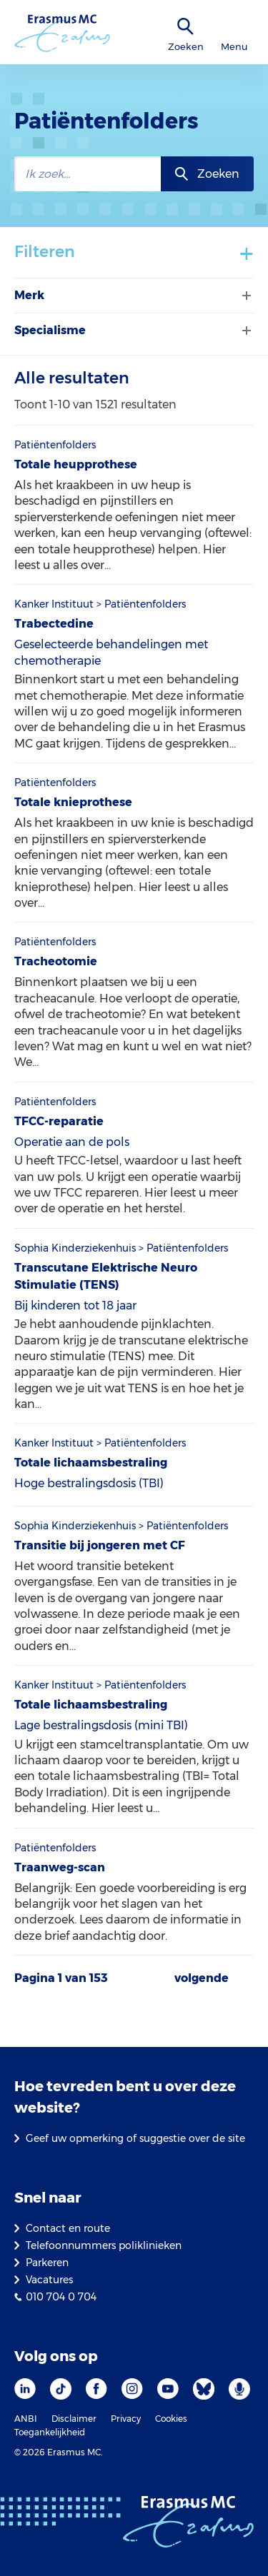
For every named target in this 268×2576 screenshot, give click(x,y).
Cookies (171, 2418)
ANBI (25, 2418)
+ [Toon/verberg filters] (246, 252)
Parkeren (47, 2262)
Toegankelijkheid (49, 2432)
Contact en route (68, 2228)
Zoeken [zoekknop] (218, 174)
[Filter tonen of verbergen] (245, 295)
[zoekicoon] (186, 27)
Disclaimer (73, 2418)
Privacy (126, 2418)
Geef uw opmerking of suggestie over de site (135, 2138)
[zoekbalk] (87, 173)
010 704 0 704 (61, 2296)
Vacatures (49, 2279)
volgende (201, 1978)
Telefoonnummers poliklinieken (104, 2245)
